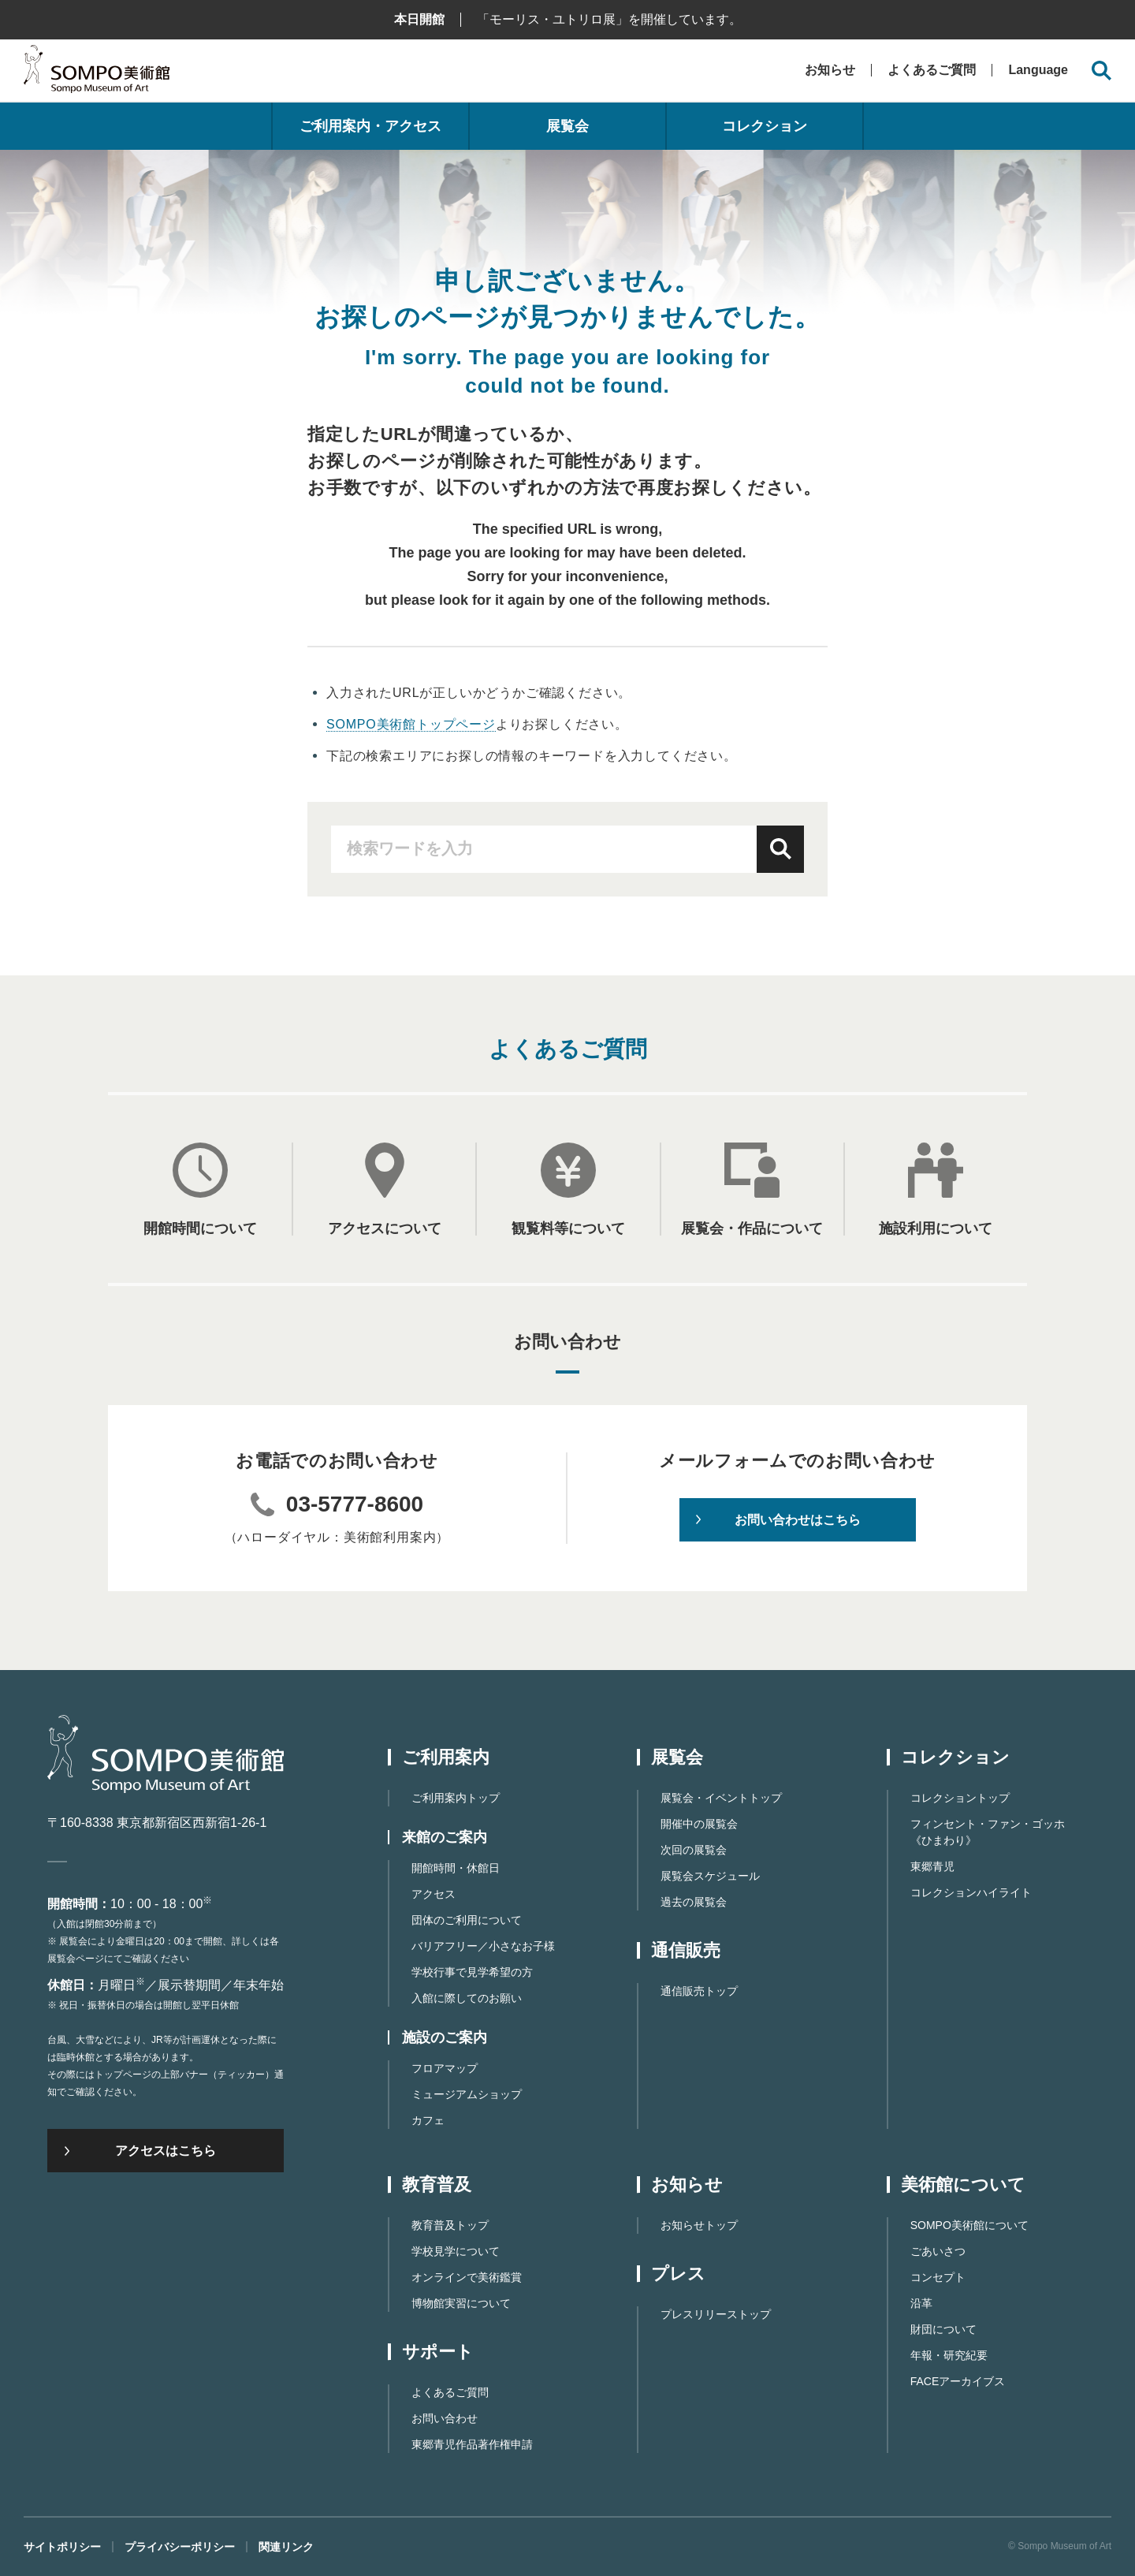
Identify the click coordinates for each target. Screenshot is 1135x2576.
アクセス (433, 1894)
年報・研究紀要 (949, 2355)
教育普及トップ (450, 2225)
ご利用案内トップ (455, 1797)
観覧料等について (568, 1228)
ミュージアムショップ (466, 2094)
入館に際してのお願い (466, 1998)
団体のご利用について (466, 1920)
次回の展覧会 (694, 1849)
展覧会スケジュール (710, 1876)
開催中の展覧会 (699, 1823)
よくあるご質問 (932, 69)
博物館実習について (461, 2303)
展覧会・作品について (752, 1228)
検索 (780, 849)
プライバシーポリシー (180, 2547)
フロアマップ (444, 2068)
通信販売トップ (699, 1991)
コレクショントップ (960, 1797)
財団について (943, 2329)
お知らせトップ (699, 2225)
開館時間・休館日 (455, 1868)
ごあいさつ (938, 2251)
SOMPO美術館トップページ (411, 724)
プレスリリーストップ (716, 2314)
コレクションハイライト (971, 1892)
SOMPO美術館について (969, 2225)
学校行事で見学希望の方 (472, 1972)
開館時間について (200, 1228)
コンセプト (938, 2277)
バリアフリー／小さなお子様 (483, 1946)
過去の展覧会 (694, 1902)
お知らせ (830, 69)
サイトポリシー (62, 2547)
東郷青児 (932, 1866)
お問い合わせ (444, 2418)
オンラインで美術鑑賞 (466, 2277)
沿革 (921, 2303)
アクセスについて (384, 1228)
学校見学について (455, 2251)
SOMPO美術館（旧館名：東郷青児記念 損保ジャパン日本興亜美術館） (96, 73)
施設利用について (935, 1228)
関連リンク (286, 2547)
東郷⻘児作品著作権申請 (472, 2444)
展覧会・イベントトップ (721, 1797)
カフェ (428, 2120)
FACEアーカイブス (958, 2381)
